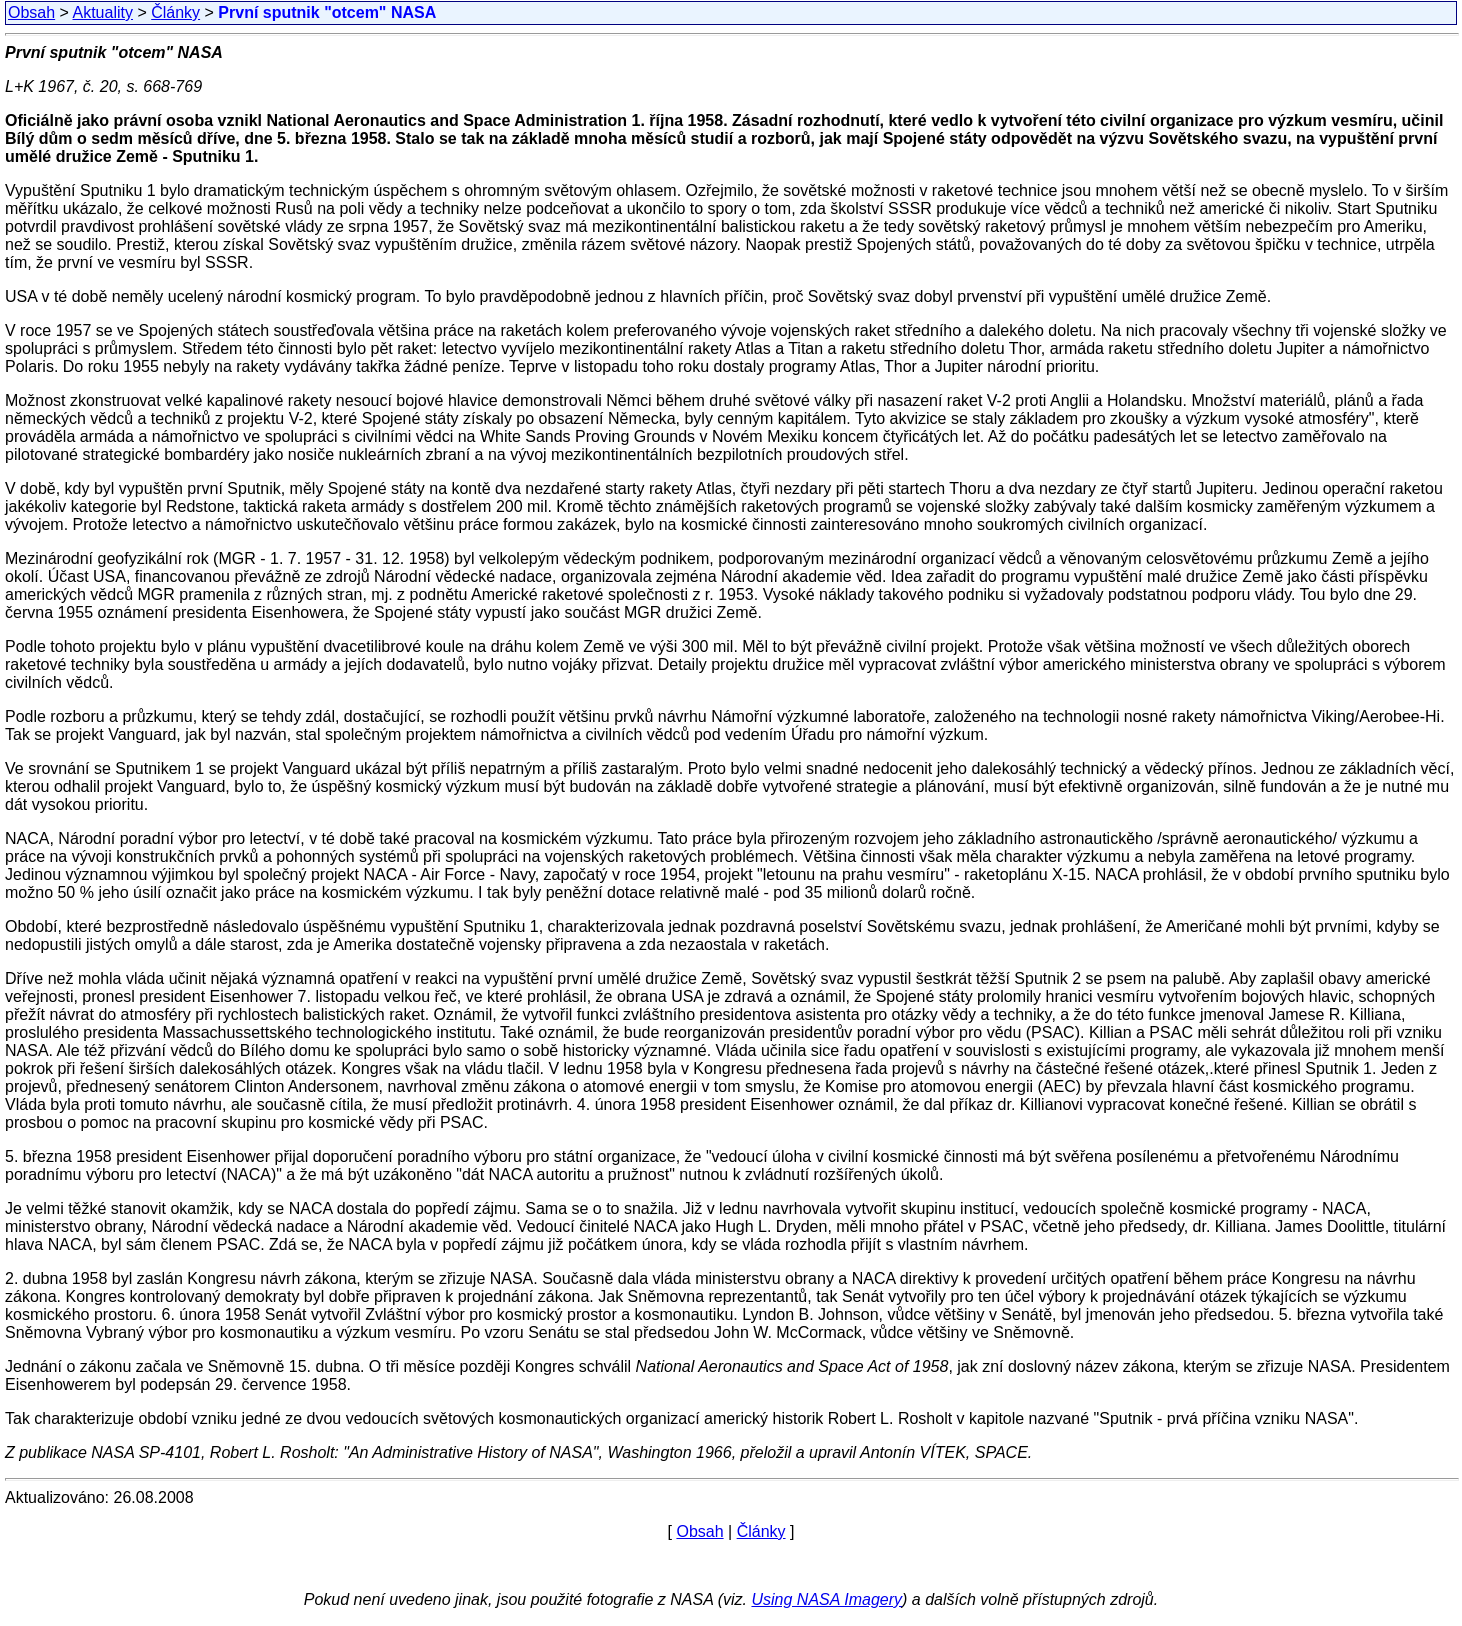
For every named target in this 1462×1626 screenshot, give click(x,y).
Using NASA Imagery (826, 1599)
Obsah (31, 12)
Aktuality (103, 12)
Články (175, 12)
